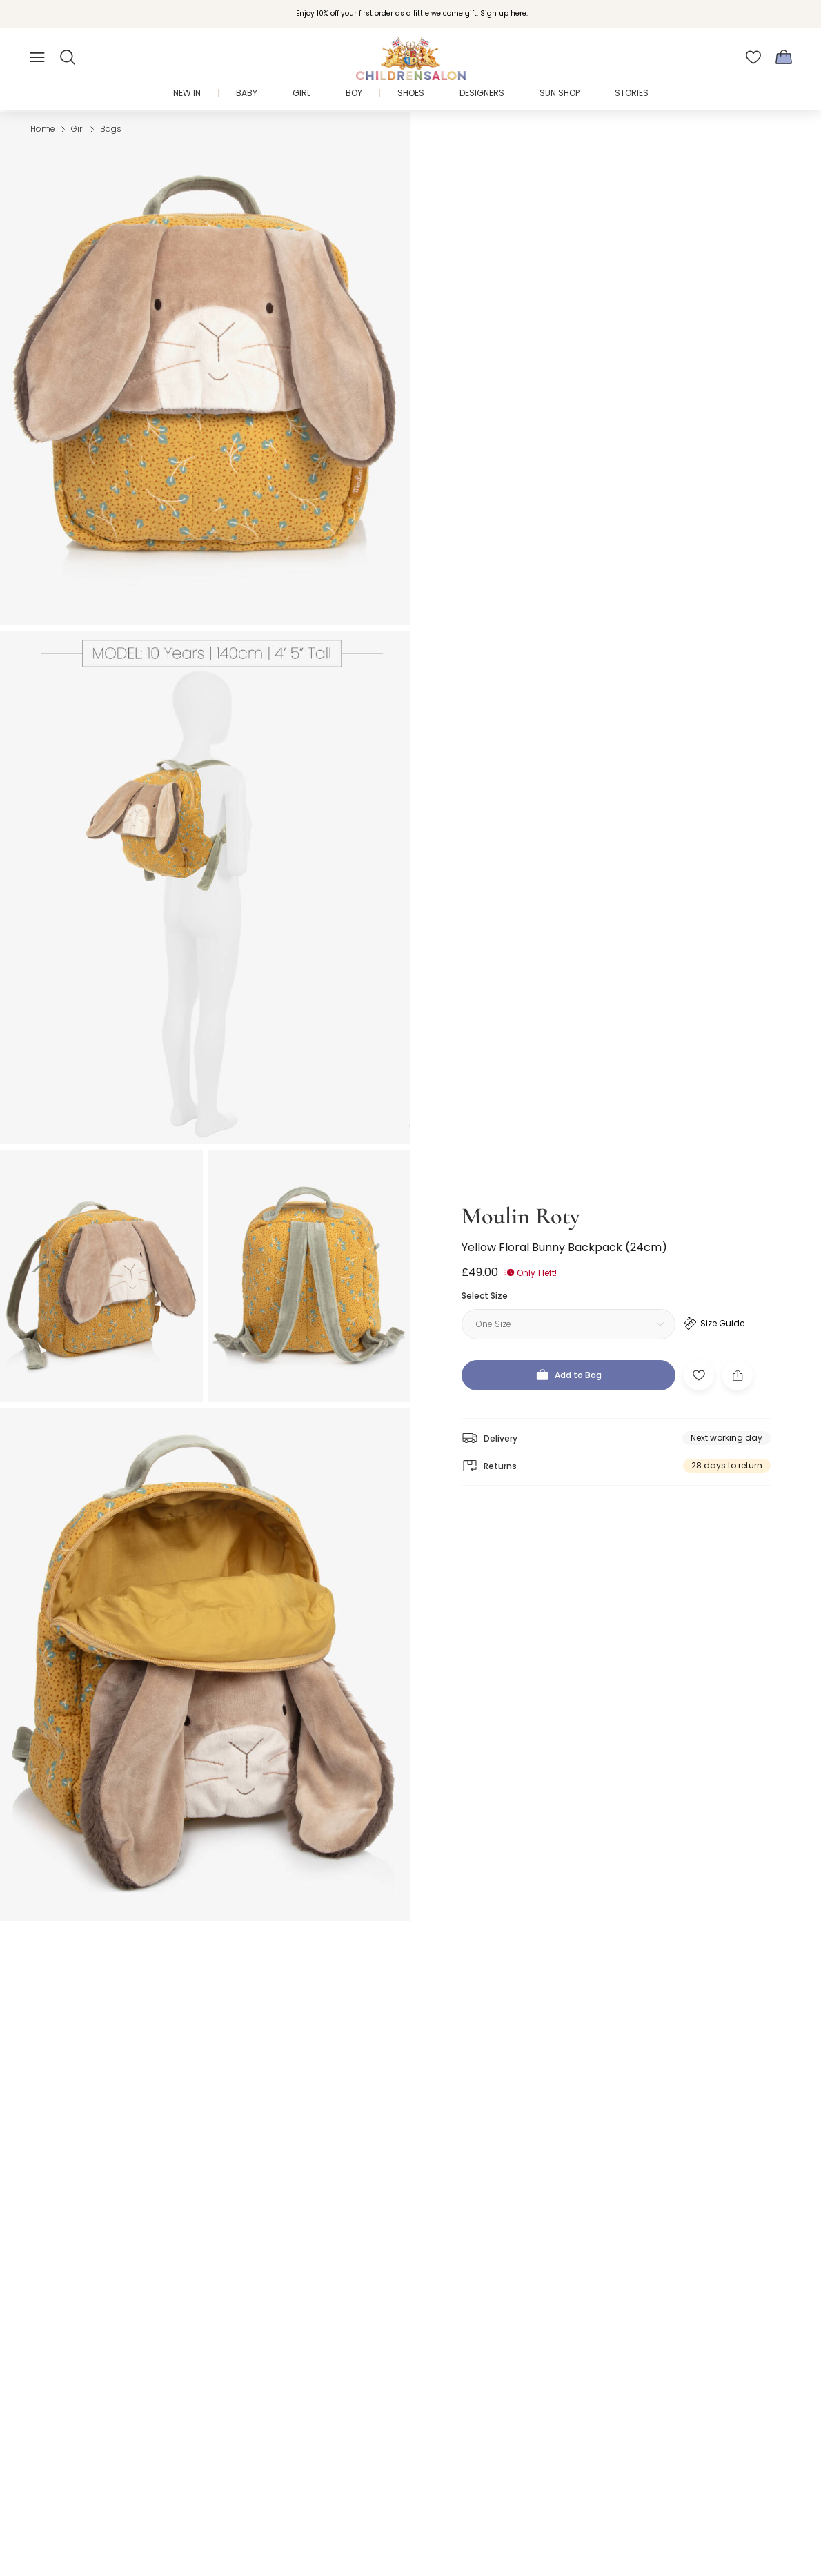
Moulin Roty (521, 1204)
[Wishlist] (753, 57)
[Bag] (784, 57)
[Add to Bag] (568, 1363)
